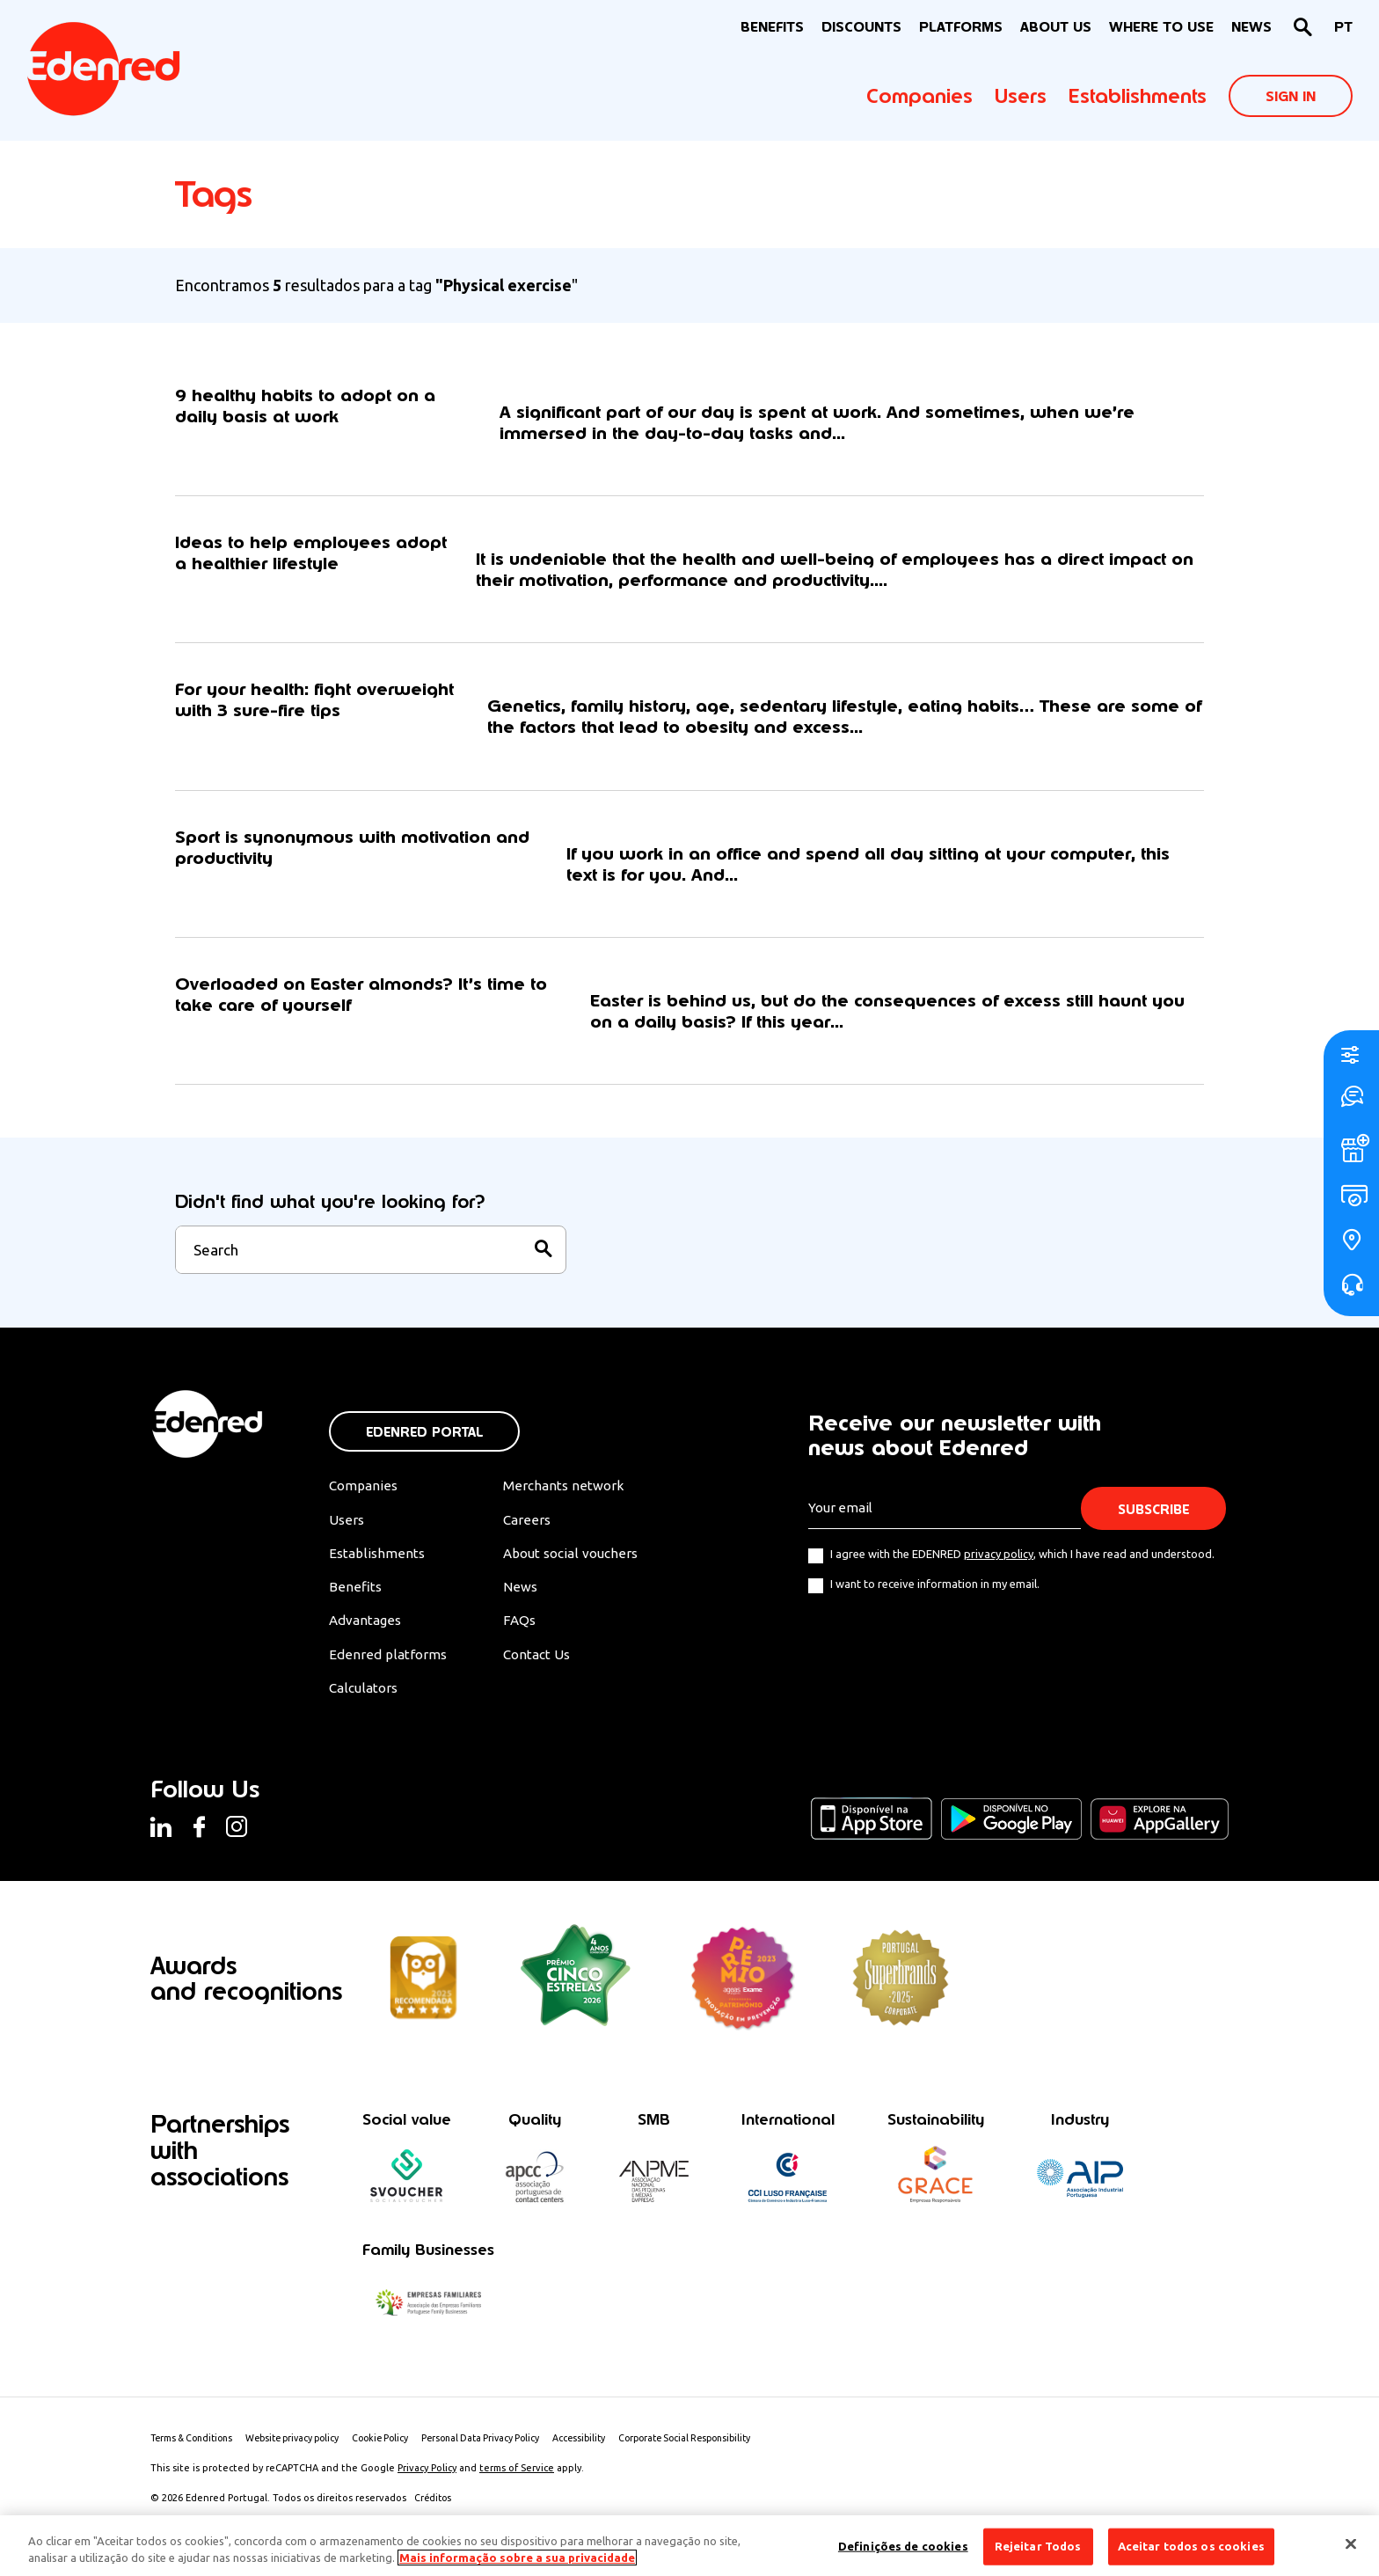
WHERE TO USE (1161, 27)
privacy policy (998, 1569)
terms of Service (516, 2491)
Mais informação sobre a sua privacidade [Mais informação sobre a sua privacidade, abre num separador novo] (517, 2557)
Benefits (355, 1606)
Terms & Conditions (195, 2461)
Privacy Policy (427, 2491)
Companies (919, 96)
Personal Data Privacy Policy (506, 2461)
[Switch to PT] (1343, 28)
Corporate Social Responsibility (723, 2461)
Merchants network (572, 1503)
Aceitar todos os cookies (1191, 2546)
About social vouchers (582, 1571)
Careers (535, 1537)
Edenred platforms (389, 1674)
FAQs (527, 1640)
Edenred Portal (424, 1448)
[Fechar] (1351, 2544)
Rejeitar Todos (1038, 2546)
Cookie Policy (399, 2461)
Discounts (861, 27)
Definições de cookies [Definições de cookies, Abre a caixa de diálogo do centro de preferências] (903, 2546)
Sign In (1291, 96)
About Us (1055, 27)
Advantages (367, 1640)
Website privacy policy (305, 2461)
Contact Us (546, 1674)
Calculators (365, 1709)
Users (1021, 96)
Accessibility (610, 2461)
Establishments (1138, 96)
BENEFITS (772, 27)
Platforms (961, 27)
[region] (689, 2545)
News (1251, 27)
